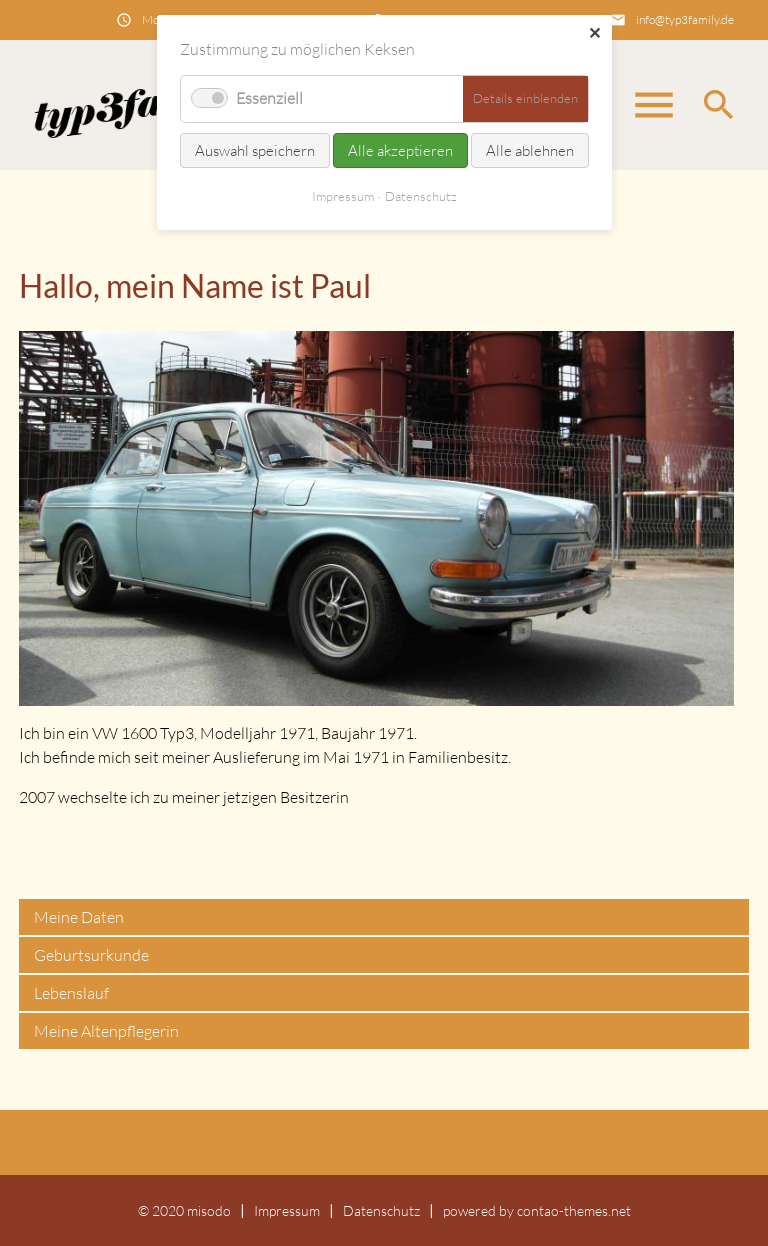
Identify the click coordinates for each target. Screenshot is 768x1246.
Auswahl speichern (255, 150)
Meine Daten (79, 917)
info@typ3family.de (685, 19)
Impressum (287, 1210)
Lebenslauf (71, 993)
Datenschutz (381, 1210)
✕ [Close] (594, 33)
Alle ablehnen (530, 150)
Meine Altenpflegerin (106, 1031)
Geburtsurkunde (91, 955)
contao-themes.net (574, 1210)
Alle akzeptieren (400, 150)
